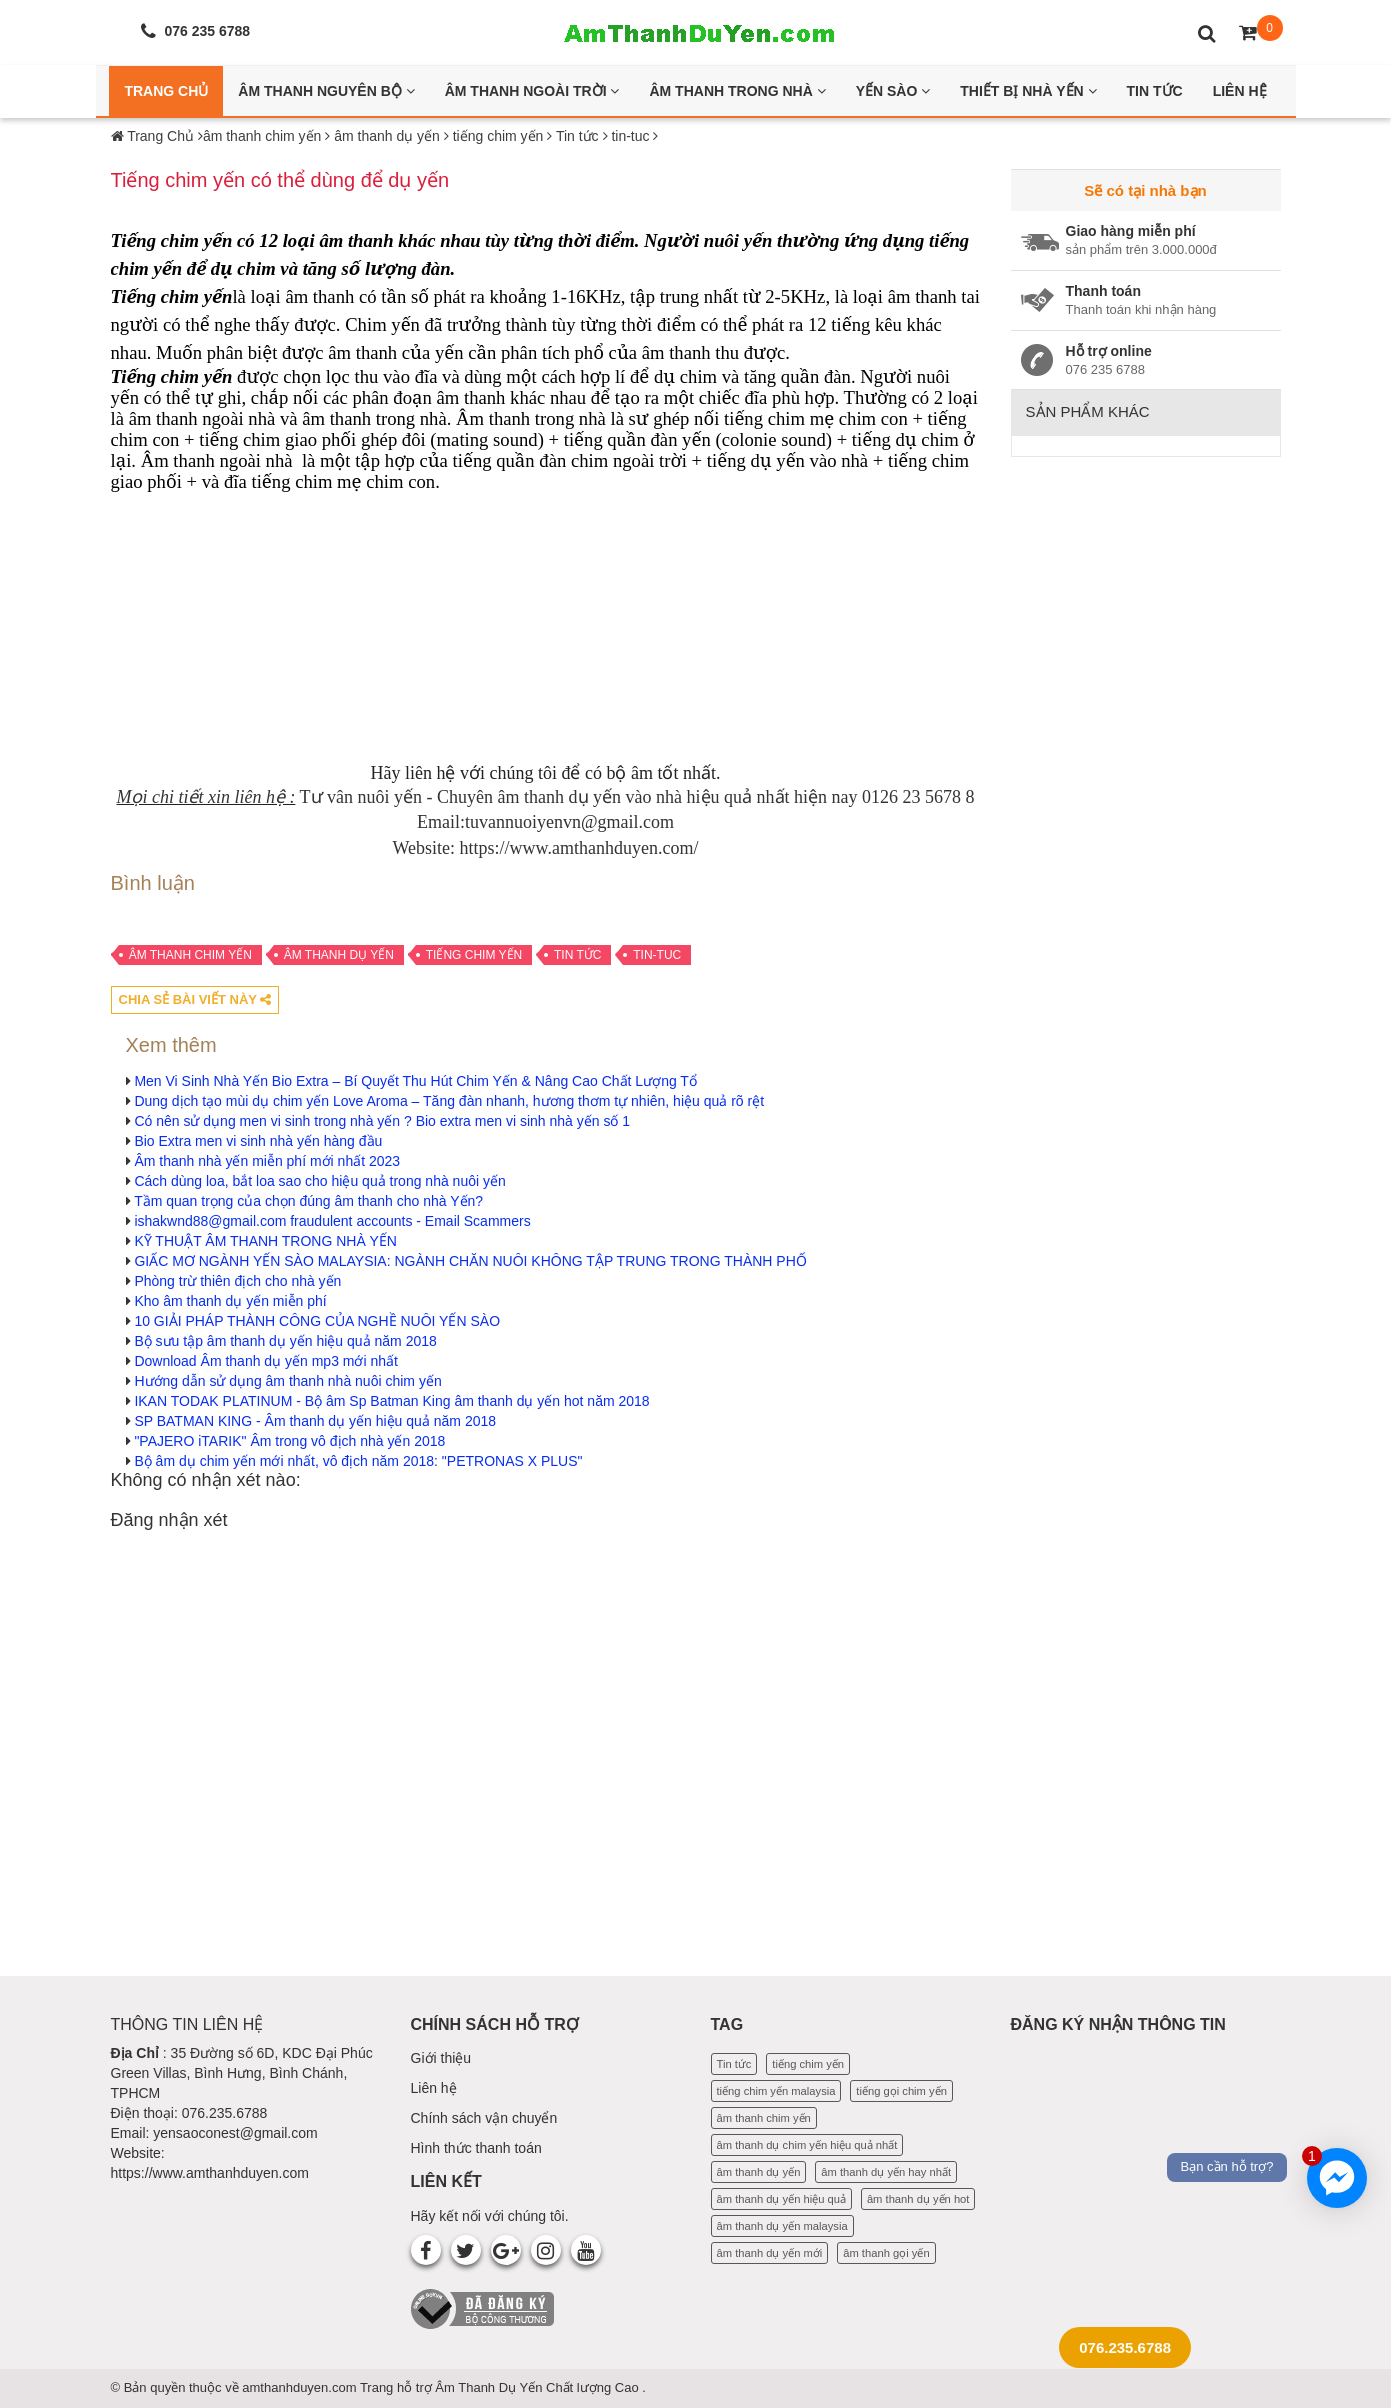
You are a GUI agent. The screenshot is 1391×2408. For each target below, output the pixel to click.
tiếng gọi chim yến (901, 2091)
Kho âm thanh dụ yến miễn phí (230, 1301)
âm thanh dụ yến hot (918, 2199)
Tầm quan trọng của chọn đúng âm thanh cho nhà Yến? (308, 1201)
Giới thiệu (441, 2058)
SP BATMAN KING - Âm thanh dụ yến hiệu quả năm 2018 (315, 1421)
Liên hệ (434, 2088)
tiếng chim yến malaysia (776, 2091)
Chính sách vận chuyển (484, 2118)
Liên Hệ (1240, 91)
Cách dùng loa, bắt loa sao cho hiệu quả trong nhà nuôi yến (319, 1181)
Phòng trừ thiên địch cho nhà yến (237, 1281)
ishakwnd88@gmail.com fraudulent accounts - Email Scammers (332, 1221)
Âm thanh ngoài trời (532, 91)
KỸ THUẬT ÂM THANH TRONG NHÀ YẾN (265, 1241)
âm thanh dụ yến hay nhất (886, 2172)
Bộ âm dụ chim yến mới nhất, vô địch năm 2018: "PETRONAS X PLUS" (358, 1461)
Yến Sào (893, 91)
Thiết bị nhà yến (1028, 91)
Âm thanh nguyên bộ (326, 91)
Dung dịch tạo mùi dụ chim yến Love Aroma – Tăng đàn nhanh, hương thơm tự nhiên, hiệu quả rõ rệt (449, 1101)
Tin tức (577, 955)
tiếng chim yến (474, 955)
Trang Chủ (166, 91)
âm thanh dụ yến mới (770, 2253)
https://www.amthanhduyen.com (210, 2173)
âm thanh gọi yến (886, 2253)
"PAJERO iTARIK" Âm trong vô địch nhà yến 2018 (289, 1441)
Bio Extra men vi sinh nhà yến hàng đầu (258, 1141)
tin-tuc (657, 955)
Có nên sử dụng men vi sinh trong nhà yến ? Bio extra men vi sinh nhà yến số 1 (382, 1121)
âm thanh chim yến (190, 955)
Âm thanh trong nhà (737, 91)
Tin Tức (1155, 91)
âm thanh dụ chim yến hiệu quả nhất (807, 2145)
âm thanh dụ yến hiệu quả (782, 2199)
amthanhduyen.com (301, 2387)
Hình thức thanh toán (476, 2148)
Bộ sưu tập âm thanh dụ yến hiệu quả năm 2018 (285, 1341)
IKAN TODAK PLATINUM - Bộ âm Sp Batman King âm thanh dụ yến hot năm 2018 (391, 1401)
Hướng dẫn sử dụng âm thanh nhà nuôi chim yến (287, 1381)
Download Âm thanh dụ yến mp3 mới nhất (266, 1361)
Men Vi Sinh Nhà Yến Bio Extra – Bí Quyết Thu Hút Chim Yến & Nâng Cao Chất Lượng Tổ (415, 1081)
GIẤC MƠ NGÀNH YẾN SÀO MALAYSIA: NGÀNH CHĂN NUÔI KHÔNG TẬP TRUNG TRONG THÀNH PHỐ (470, 1261)
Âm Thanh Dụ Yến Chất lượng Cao (538, 2387)
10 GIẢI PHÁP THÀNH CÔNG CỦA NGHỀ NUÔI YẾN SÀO (317, 1321)
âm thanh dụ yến (339, 955)
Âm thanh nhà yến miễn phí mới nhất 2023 (267, 1161)
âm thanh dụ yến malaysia (782, 2226)
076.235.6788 (1125, 2347)
